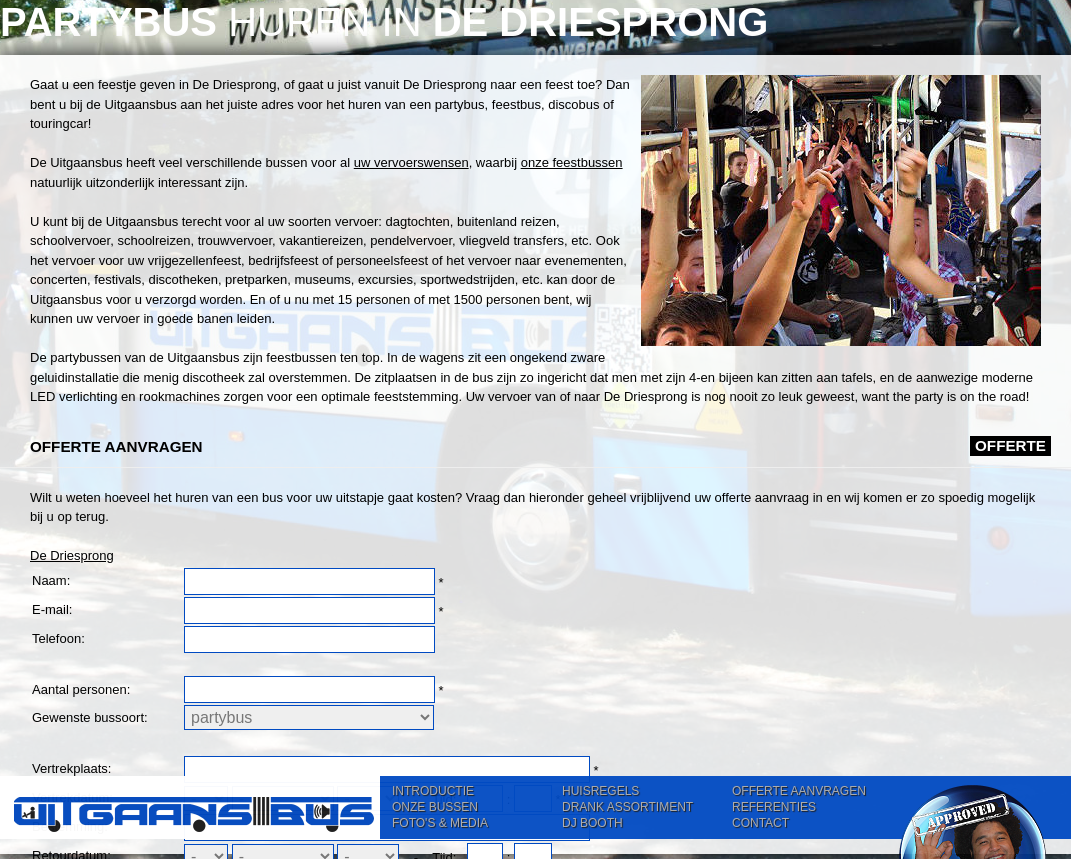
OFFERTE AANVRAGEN (799, 791)
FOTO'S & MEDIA (440, 823)
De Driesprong (72, 555)
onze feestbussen (572, 162)
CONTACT (760, 823)
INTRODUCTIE (433, 791)
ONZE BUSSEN (435, 807)
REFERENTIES (774, 807)
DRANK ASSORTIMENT (627, 807)
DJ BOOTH (592, 823)
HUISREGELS (600, 791)
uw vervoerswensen (411, 162)
